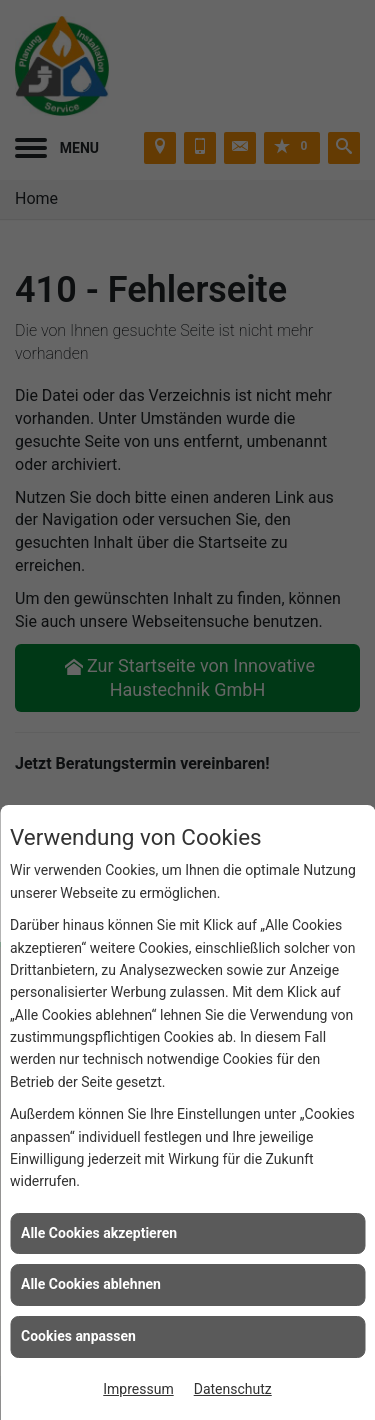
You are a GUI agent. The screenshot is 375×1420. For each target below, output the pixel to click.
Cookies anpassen (78, 1336)
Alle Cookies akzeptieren (99, 1233)
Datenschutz (233, 1389)
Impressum (138, 1389)
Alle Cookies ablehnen (91, 1284)
